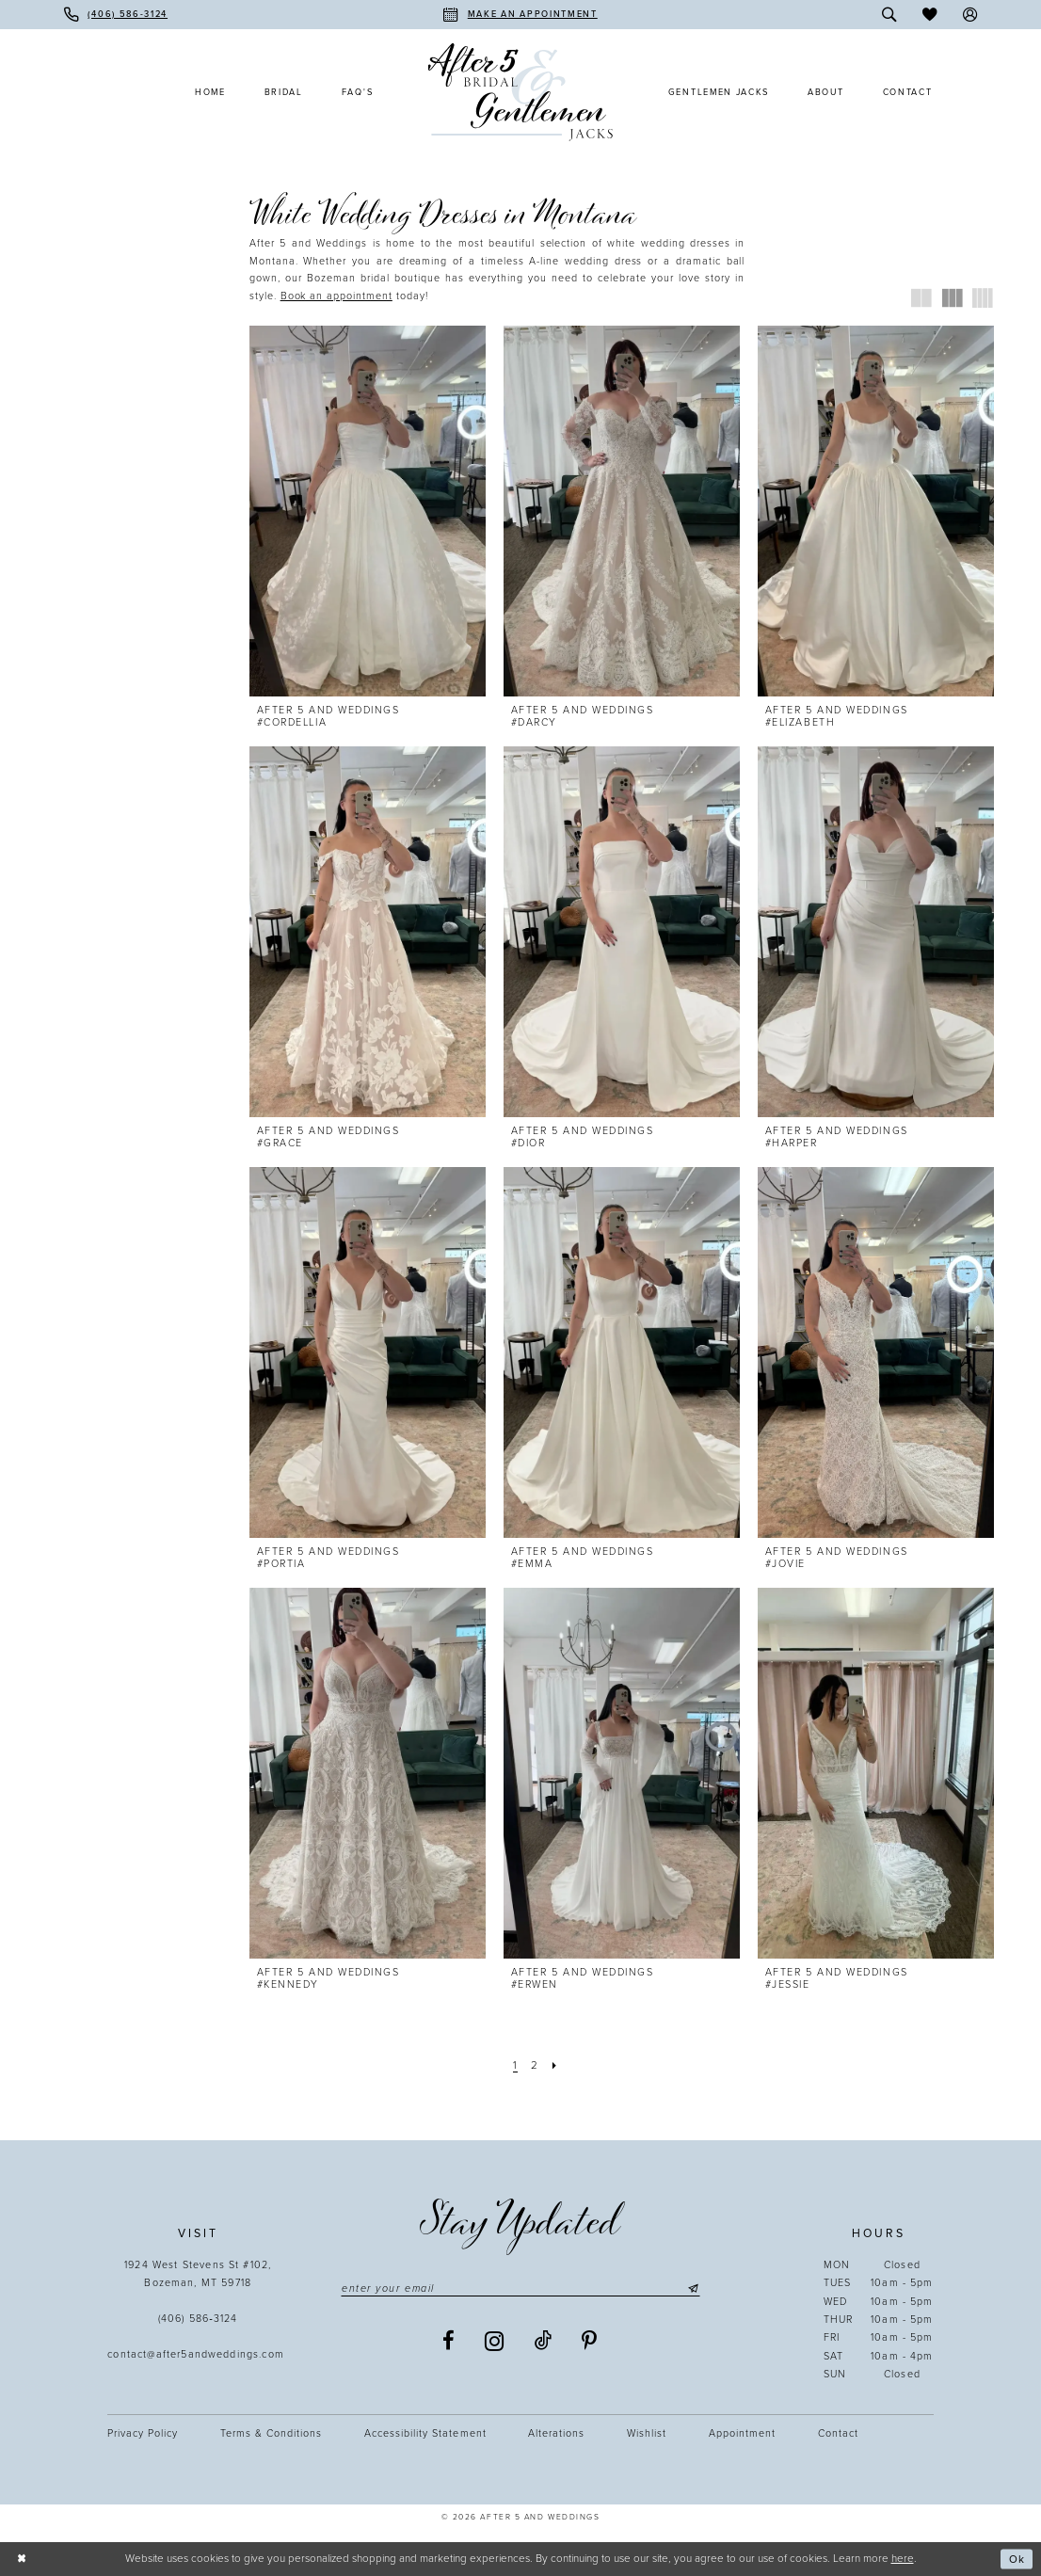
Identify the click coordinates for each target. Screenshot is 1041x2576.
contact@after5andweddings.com (197, 2354)
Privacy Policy (142, 2433)
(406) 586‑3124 (198, 2318)
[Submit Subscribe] (691, 2288)
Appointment (742, 2433)
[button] (970, 14)
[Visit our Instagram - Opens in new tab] (495, 2341)
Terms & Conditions (271, 2433)
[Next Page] (554, 2065)
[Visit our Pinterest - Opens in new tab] (590, 2341)
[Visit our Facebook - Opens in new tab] (449, 2341)
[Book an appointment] (520, 14)
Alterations (556, 2433)
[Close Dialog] (21, 2559)
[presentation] (367, 511)
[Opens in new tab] (336, 296)
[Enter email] (520, 2288)
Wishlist (646, 2433)
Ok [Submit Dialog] (1017, 2559)
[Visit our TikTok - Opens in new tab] (544, 2341)
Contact (838, 2433)
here (902, 2558)
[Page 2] (534, 2065)
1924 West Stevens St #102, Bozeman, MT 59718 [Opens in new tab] (197, 2274)
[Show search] (890, 14)
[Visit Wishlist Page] (929, 14)
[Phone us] (116, 14)
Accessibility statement (425, 2433)
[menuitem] (116, 14)
